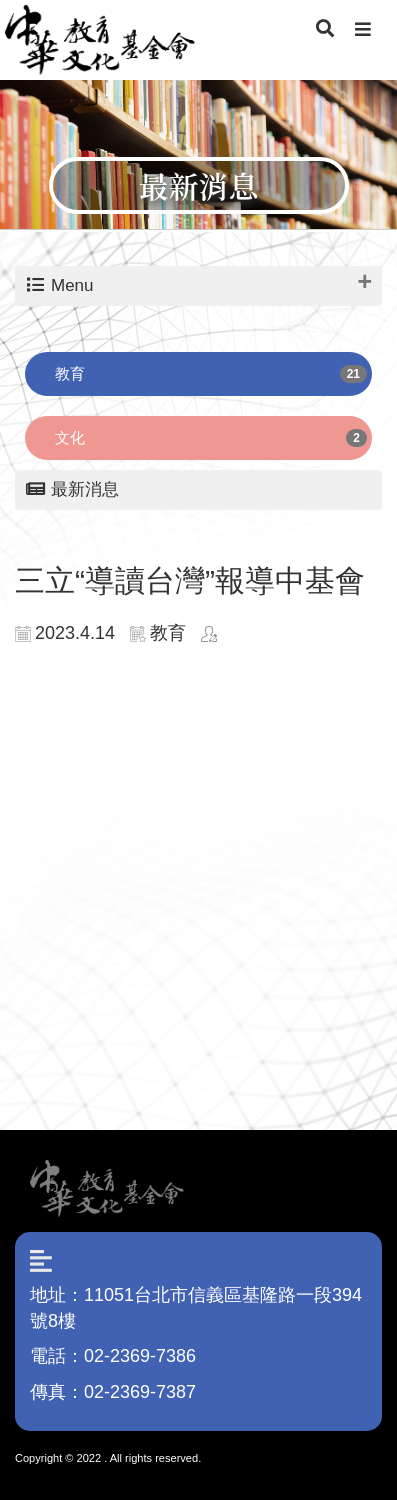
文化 (70, 437)
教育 (70, 373)
